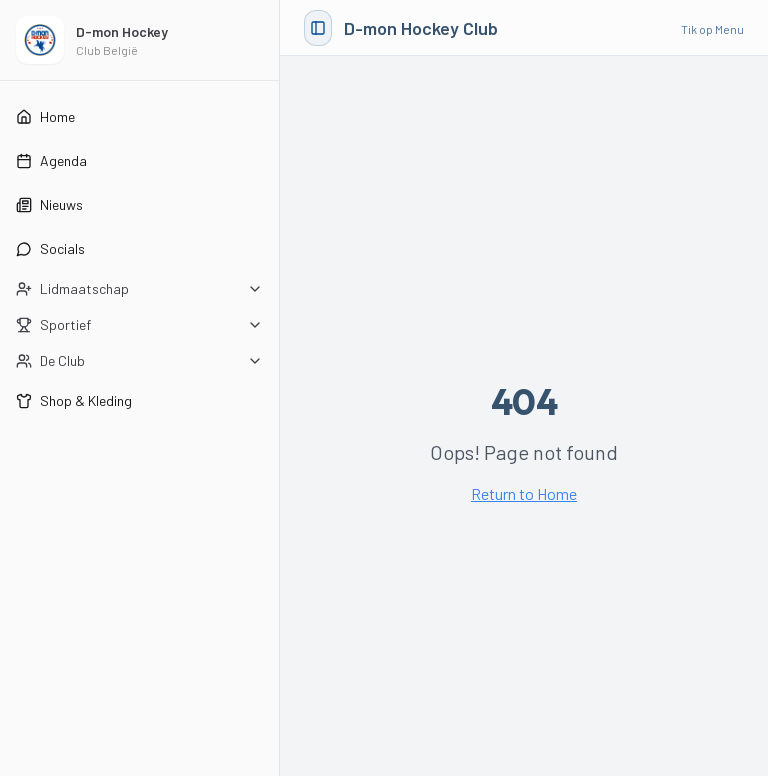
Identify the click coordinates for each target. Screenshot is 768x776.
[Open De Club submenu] (139, 361)
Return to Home (524, 493)
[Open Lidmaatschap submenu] (139, 289)
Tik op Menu (712, 29)
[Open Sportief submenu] (139, 325)
